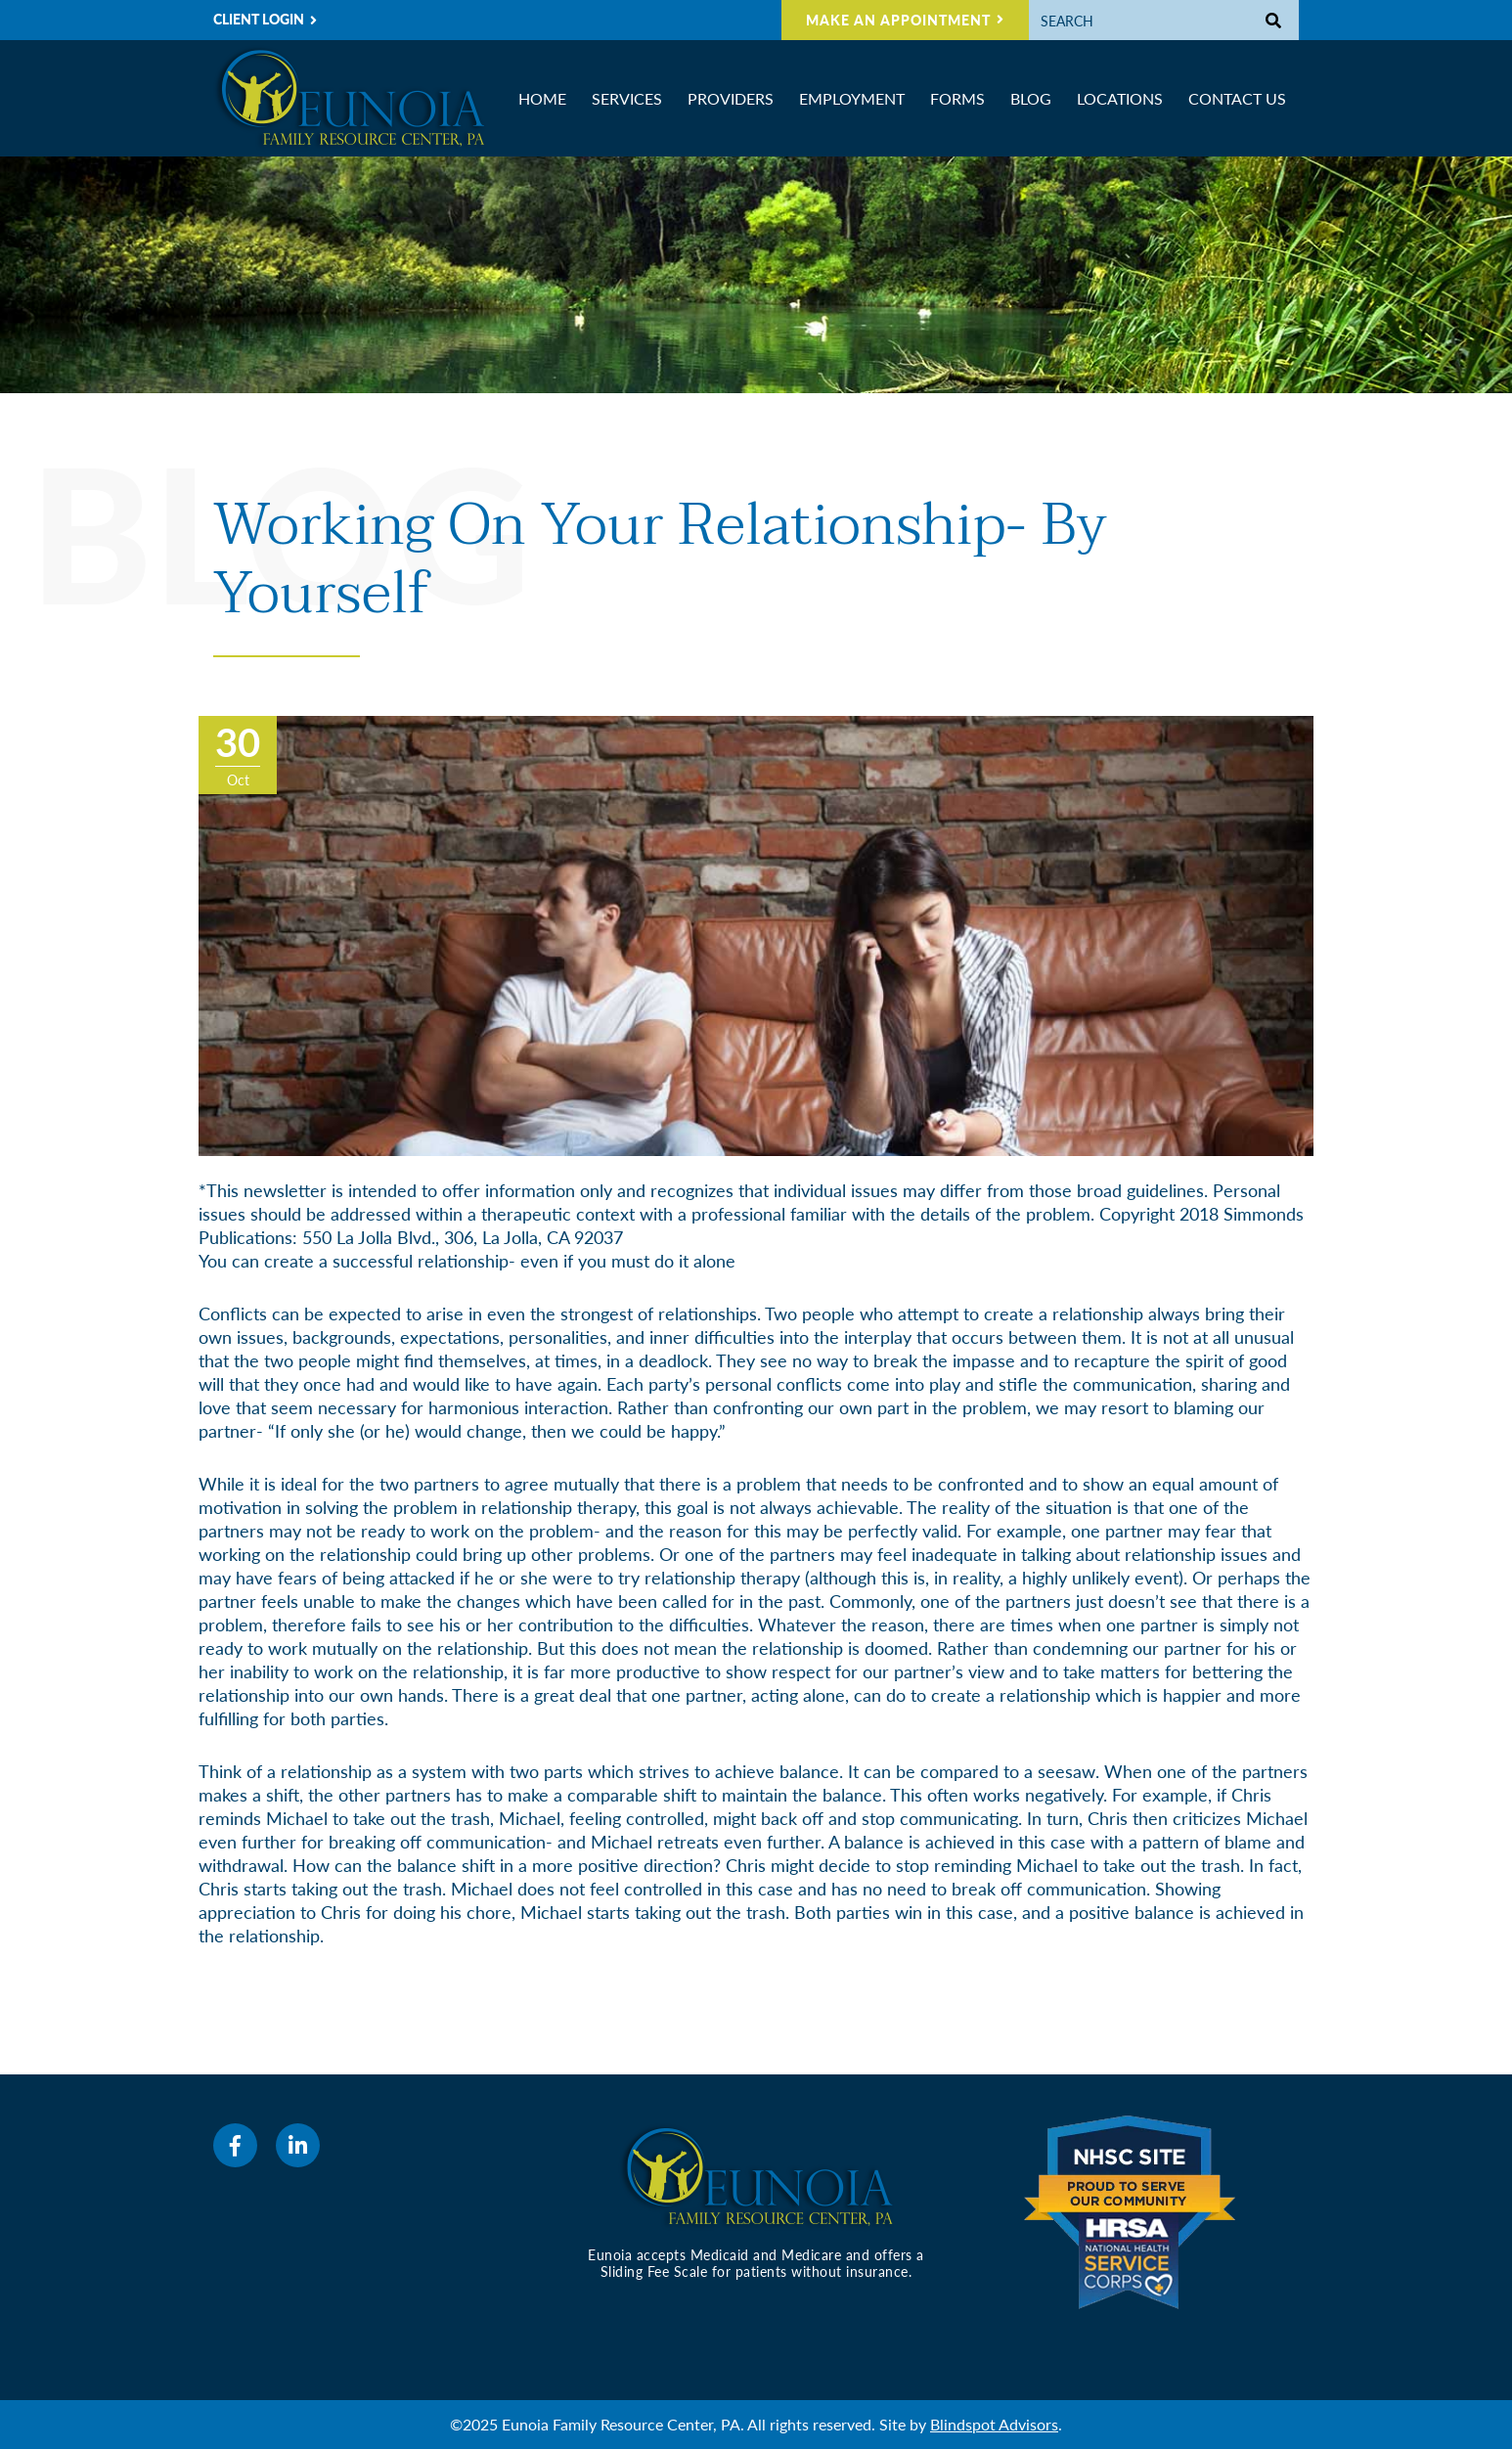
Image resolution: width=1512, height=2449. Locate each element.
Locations (1120, 98)
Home (542, 98)
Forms (957, 98)
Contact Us (1237, 98)
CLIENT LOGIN (258, 19)
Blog (1030, 98)
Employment (852, 98)
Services (627, 98)
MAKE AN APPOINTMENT (898, 20)
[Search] (1139, 20)
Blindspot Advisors (994, 2424)
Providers (731, 98)
